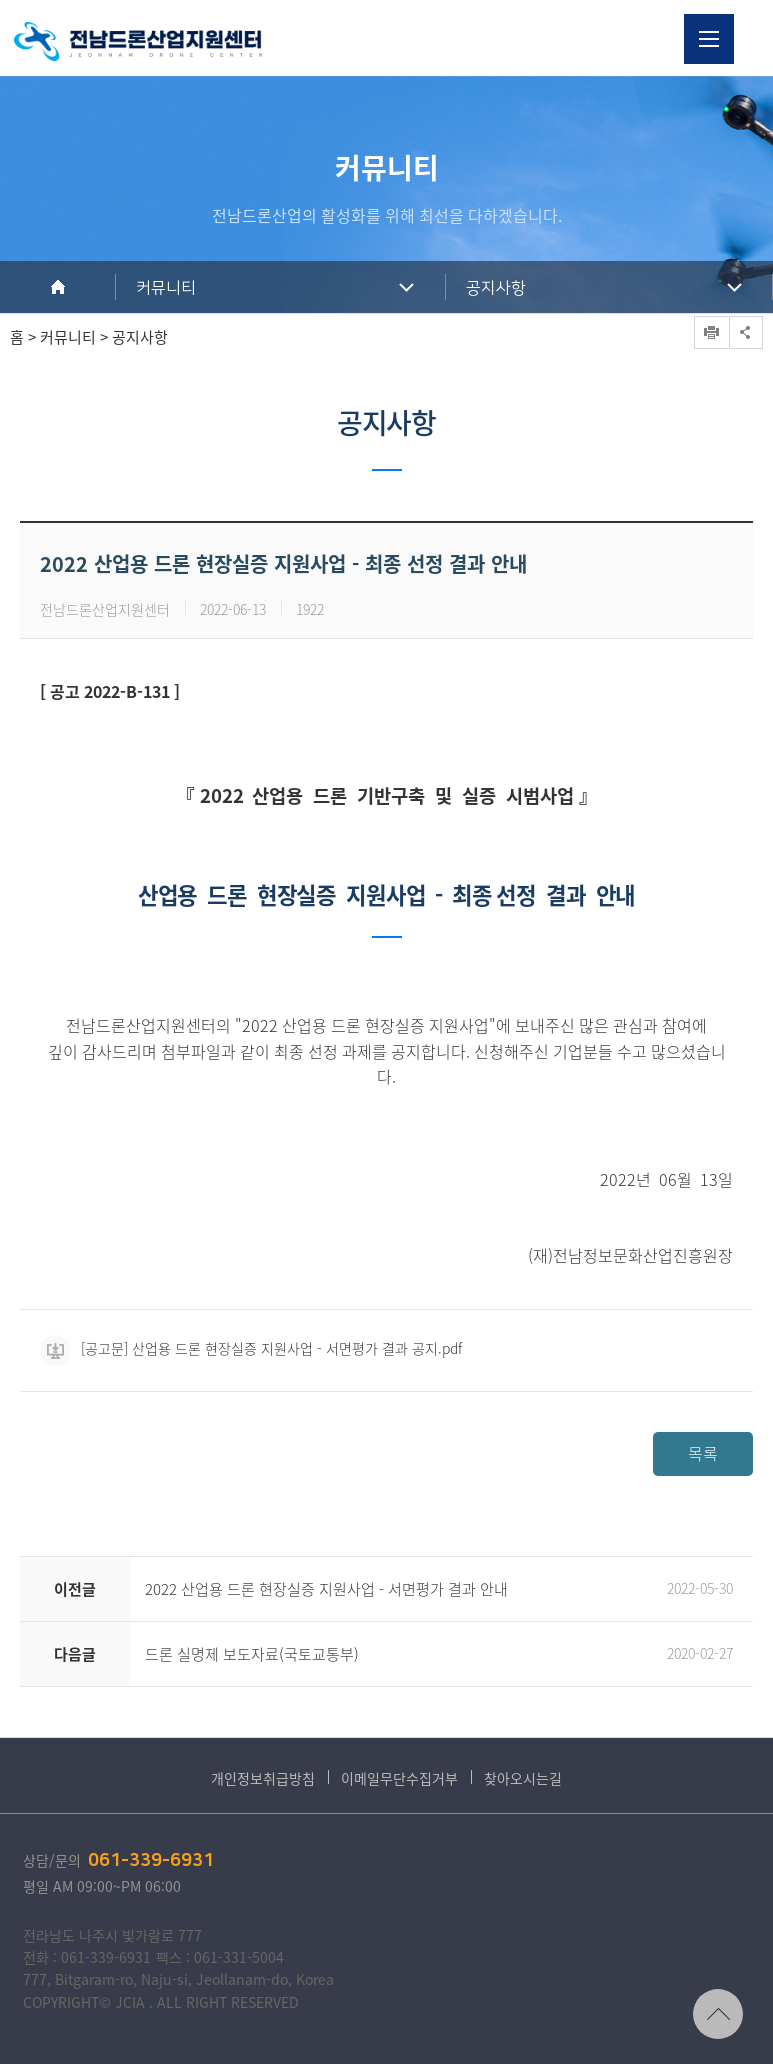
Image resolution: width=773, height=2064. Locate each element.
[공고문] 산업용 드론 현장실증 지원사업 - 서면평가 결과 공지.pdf (251, 1348)
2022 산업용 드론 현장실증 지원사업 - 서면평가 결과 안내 (326, 1589)
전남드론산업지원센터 (138, 41)
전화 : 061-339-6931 (87, 1957)
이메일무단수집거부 (399, 1778)
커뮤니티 (166, 288)
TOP (718, 2014)
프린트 (711, 332)
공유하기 (746, 332)
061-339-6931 (151, 1861)
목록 (703, 1453)
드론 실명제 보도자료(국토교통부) (252, 1654)
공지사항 (496, 288)
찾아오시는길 (523, 1778)
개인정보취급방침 (263, 1778)
